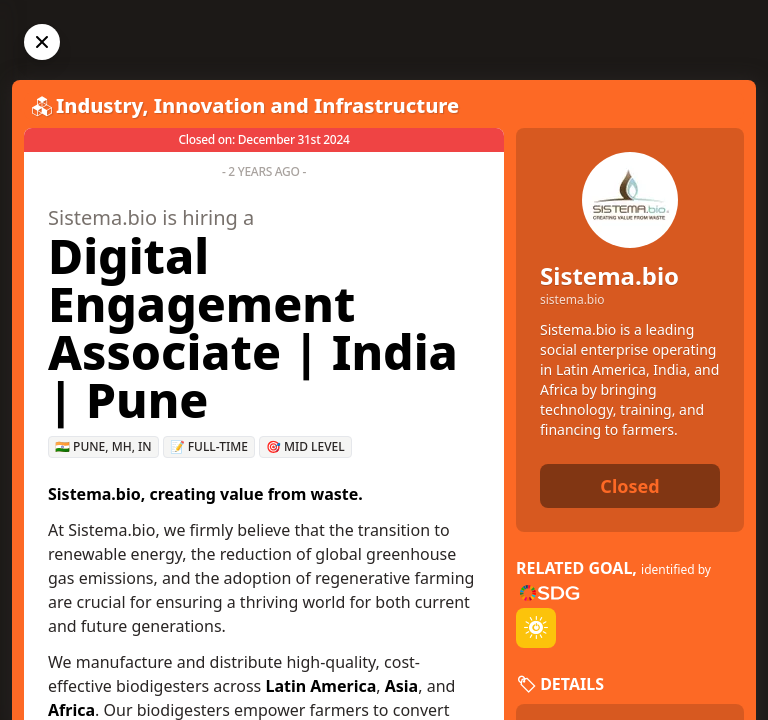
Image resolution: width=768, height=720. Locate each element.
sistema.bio (572, 300)
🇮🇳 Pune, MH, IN (103, 446)
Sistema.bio (609, 275)
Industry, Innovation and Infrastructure (257, 105)
